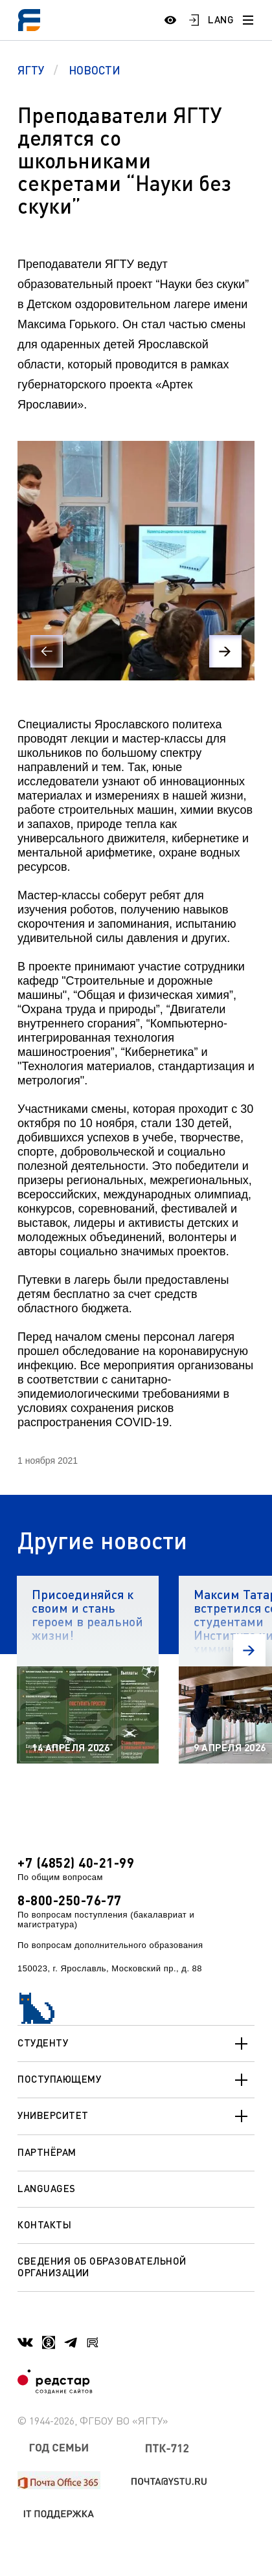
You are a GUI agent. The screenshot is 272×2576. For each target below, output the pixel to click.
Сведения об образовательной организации (102, 2266)
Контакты (44, 2224)
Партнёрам (46, 2152)
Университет (136, 2116)
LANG (220, 19)
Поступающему (136, 2080)
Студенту (136, 2044)
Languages (46, 2188)
